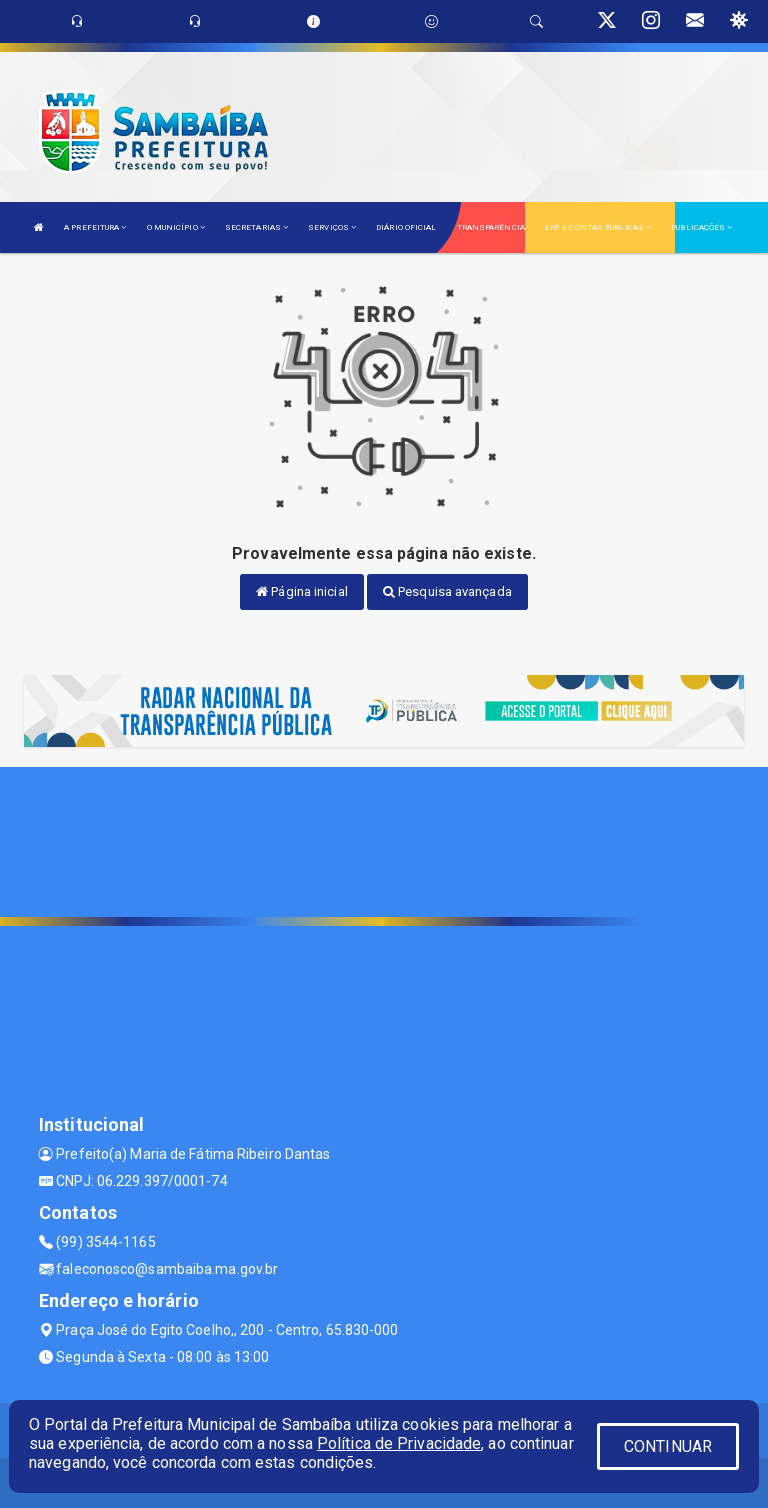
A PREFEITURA (95, 227)
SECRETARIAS (256, 227)
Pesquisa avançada (447, 591)
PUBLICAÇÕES (701, 227)
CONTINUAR (668, 1446)
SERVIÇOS (332, 227)
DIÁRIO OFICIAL (406, 227)
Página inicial (302, 591)
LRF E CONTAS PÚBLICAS (598, 227)
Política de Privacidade (399, 1443)
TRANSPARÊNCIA (491, 227)
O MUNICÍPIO (176, 227)
